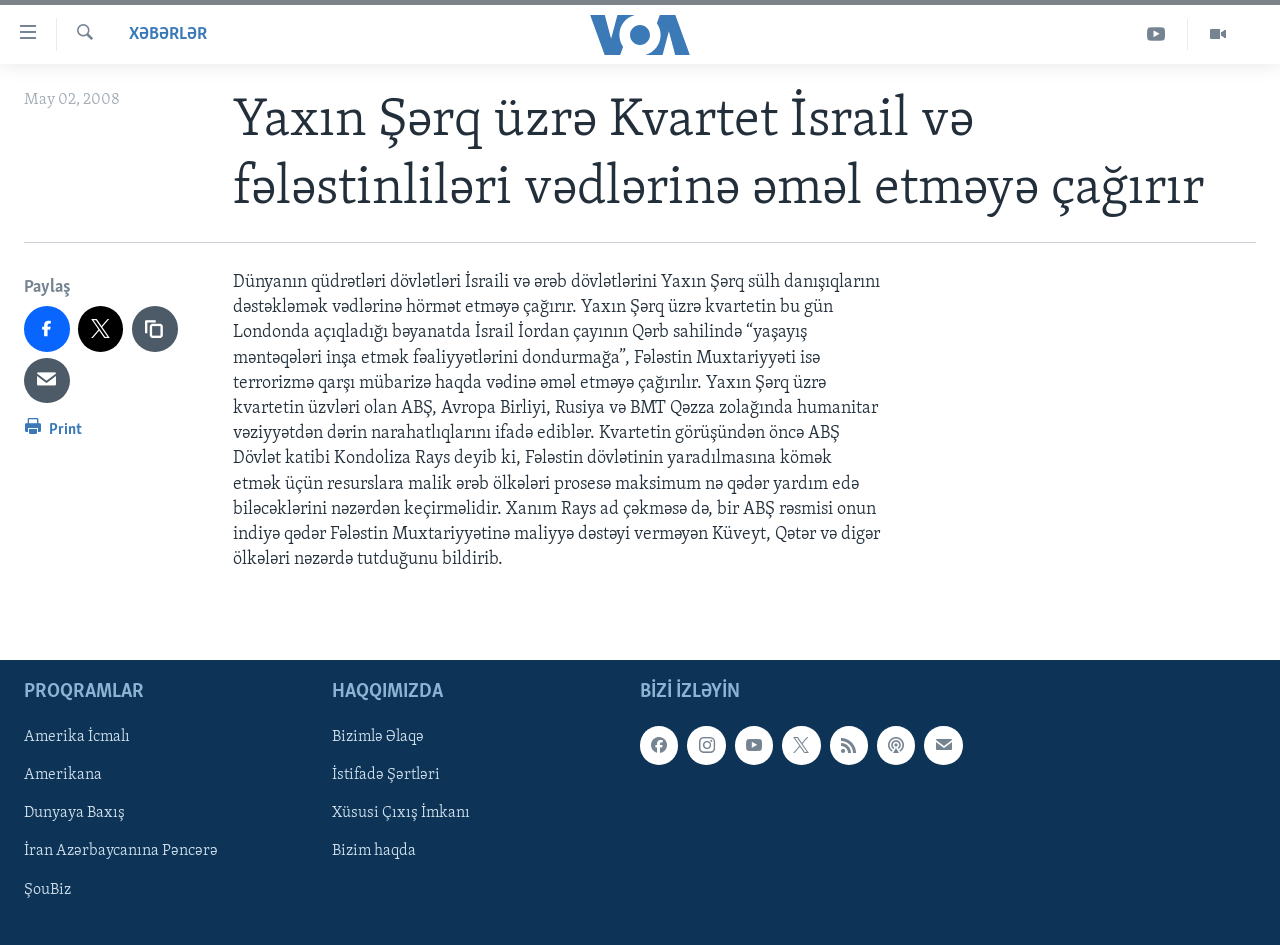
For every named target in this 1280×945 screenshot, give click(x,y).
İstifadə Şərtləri (386, 776)
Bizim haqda (374, 852)
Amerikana (63, 776)
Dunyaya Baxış (74, 814)
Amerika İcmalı (77, 738)
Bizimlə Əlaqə (378, 738)
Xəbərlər (168, 34)
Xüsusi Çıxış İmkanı (401, 814)
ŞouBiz (47, 890)
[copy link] (155, 329)
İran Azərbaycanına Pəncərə (121, 852)
